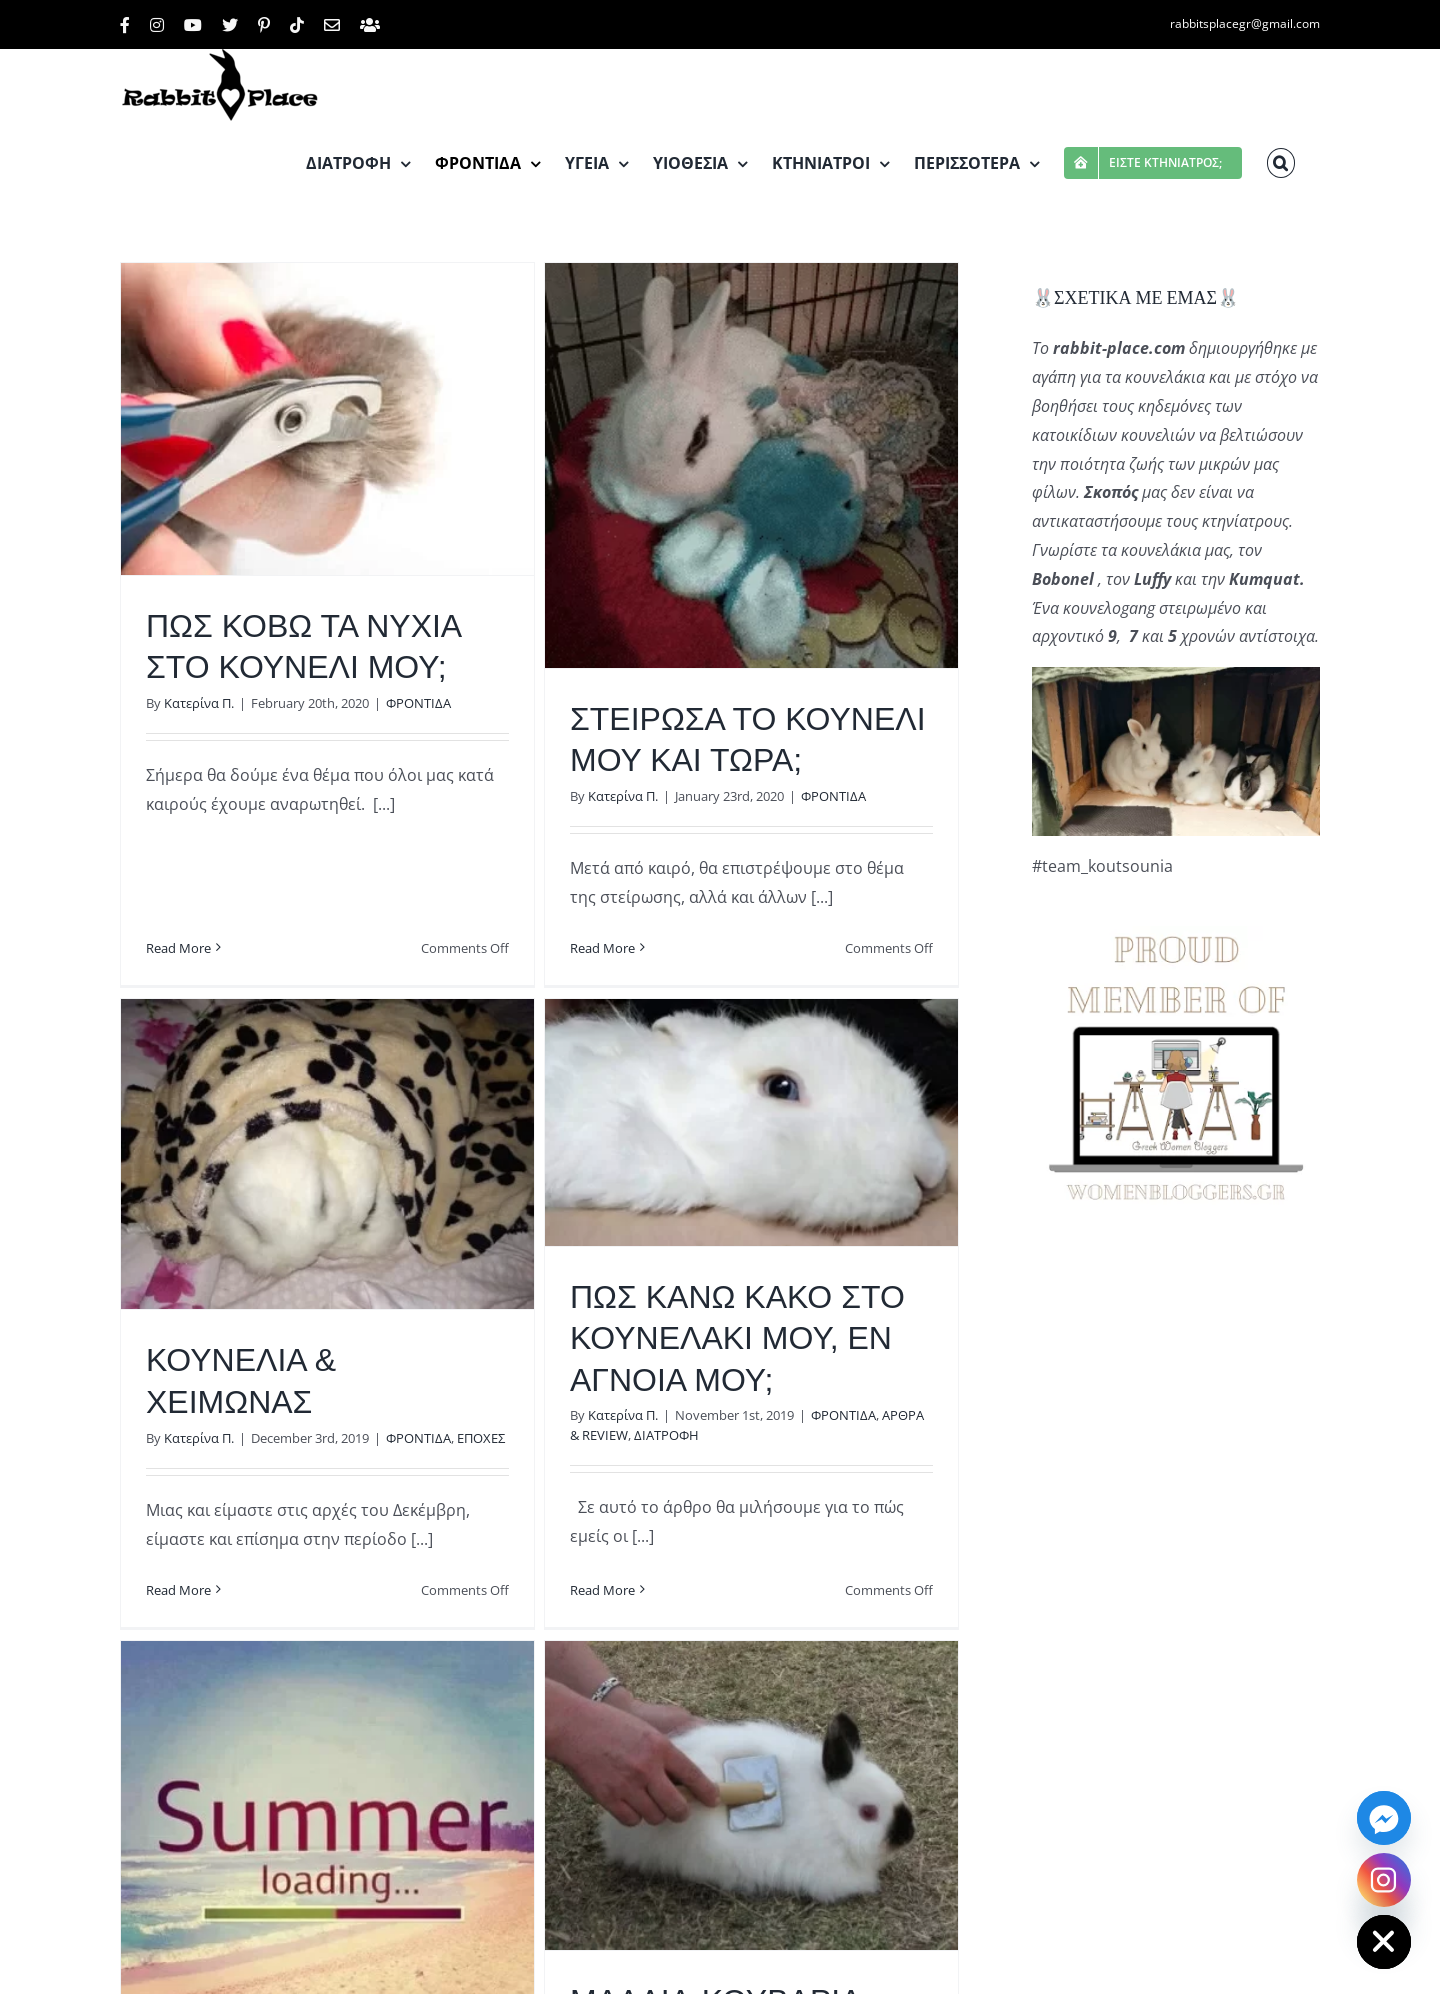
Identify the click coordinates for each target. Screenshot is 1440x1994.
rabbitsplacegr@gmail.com (1245, 23)
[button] (1281, 163)
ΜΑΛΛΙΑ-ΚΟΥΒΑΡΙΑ (730, 1936)
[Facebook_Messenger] (1384, 1818)
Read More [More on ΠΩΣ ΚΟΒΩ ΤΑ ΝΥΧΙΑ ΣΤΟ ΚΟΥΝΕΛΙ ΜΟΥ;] (178, 855)
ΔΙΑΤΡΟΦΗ (625, 1433)
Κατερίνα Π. (199, 703)
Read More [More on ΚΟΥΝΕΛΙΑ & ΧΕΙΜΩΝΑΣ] (234, 1517)
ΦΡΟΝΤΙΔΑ (418, 703)
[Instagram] (1384, 1880)
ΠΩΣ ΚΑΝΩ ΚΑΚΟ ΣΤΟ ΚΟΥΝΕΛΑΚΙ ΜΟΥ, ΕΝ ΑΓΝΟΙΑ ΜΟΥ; (696, 1336)
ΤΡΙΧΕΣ (888, 1972)
